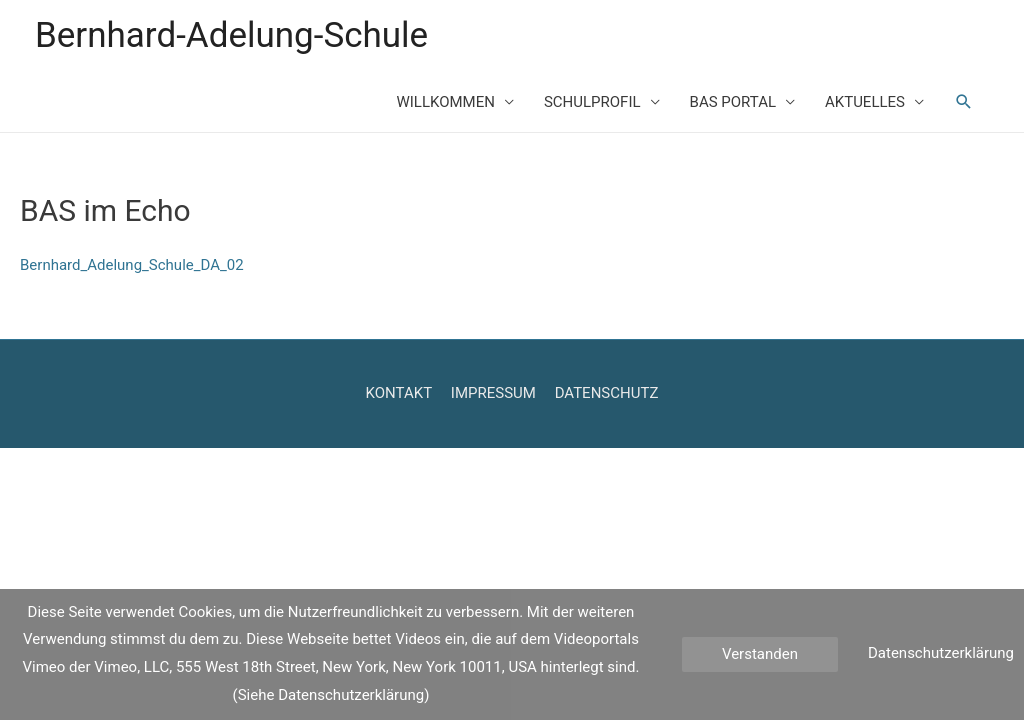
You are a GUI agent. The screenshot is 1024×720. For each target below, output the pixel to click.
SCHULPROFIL (592, 102)
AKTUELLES (865, 102)
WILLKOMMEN (445, 102)
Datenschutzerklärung (941, 653)
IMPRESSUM (493, 393)
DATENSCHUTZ (607, 393)
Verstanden (760, 654)
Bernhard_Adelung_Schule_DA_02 (132, 265)
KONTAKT (399, 393)
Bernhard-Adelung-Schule (231, 35)
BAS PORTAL (733, 102)
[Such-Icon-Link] (964, 102)
